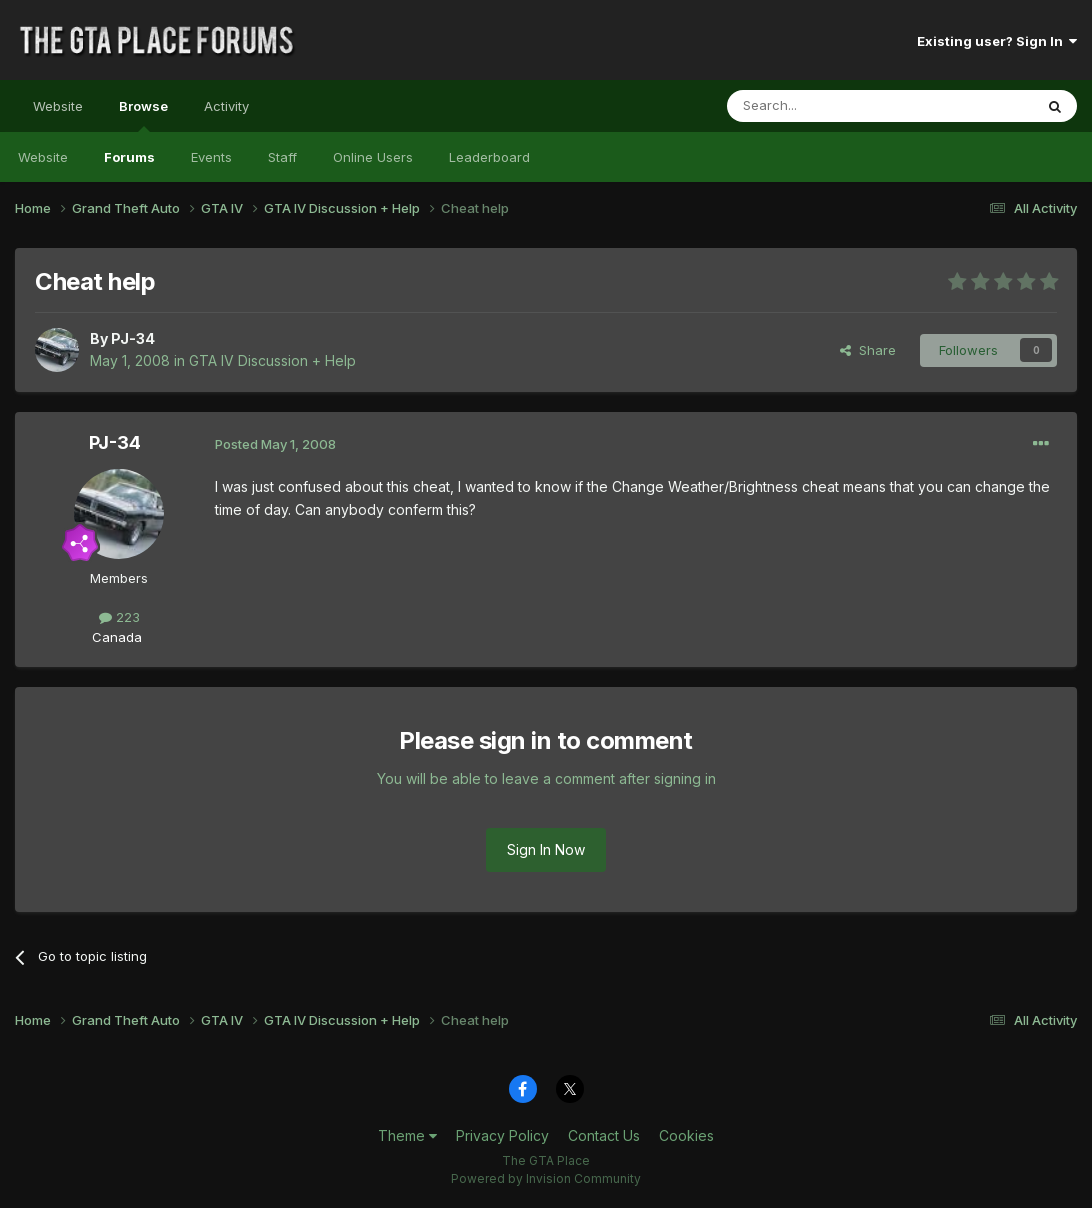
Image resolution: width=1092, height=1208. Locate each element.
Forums (129, 157)
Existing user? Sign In (997, 41)
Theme (407, 1135)
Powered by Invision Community (546, 1178)
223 (119, 617)
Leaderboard (489, 157)
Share (868, 350)
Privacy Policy (502, 1135)
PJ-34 (133, 338)
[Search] (829, 106)
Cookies (686, 1135)
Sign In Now (546, 849)
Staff (282, 157)
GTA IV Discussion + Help (272, 360)
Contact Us (604, 1135)
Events (211, 157)
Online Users (373, 157)
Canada (117, 637)
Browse (143, 115)
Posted (275, 444)
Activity (226, 106)
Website (58, 106)
